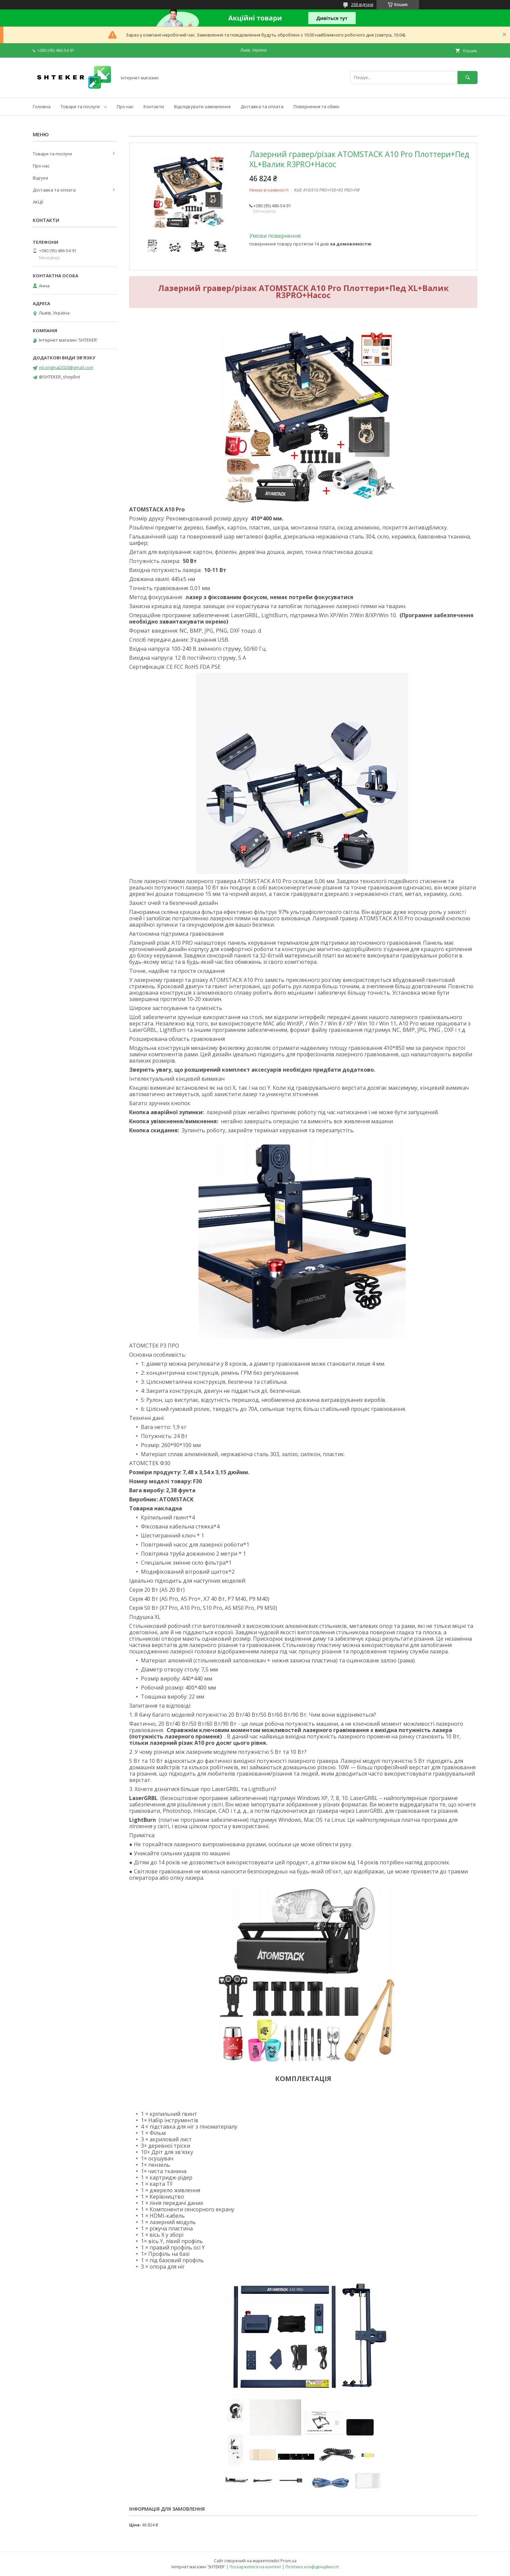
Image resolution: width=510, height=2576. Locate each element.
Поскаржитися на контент (255, 2567)
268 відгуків (362, 4)
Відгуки (40, 178)
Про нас (125, 106)
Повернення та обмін (316, 106)
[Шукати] (467, 77)
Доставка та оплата (262, 106)
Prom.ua (288, 2561)
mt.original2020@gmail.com (66, 367)
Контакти (154, 106)
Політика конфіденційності (312, 2567)
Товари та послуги (80, 106)
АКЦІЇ (38, 202)
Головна (42, 106)
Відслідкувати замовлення (202, 106)
